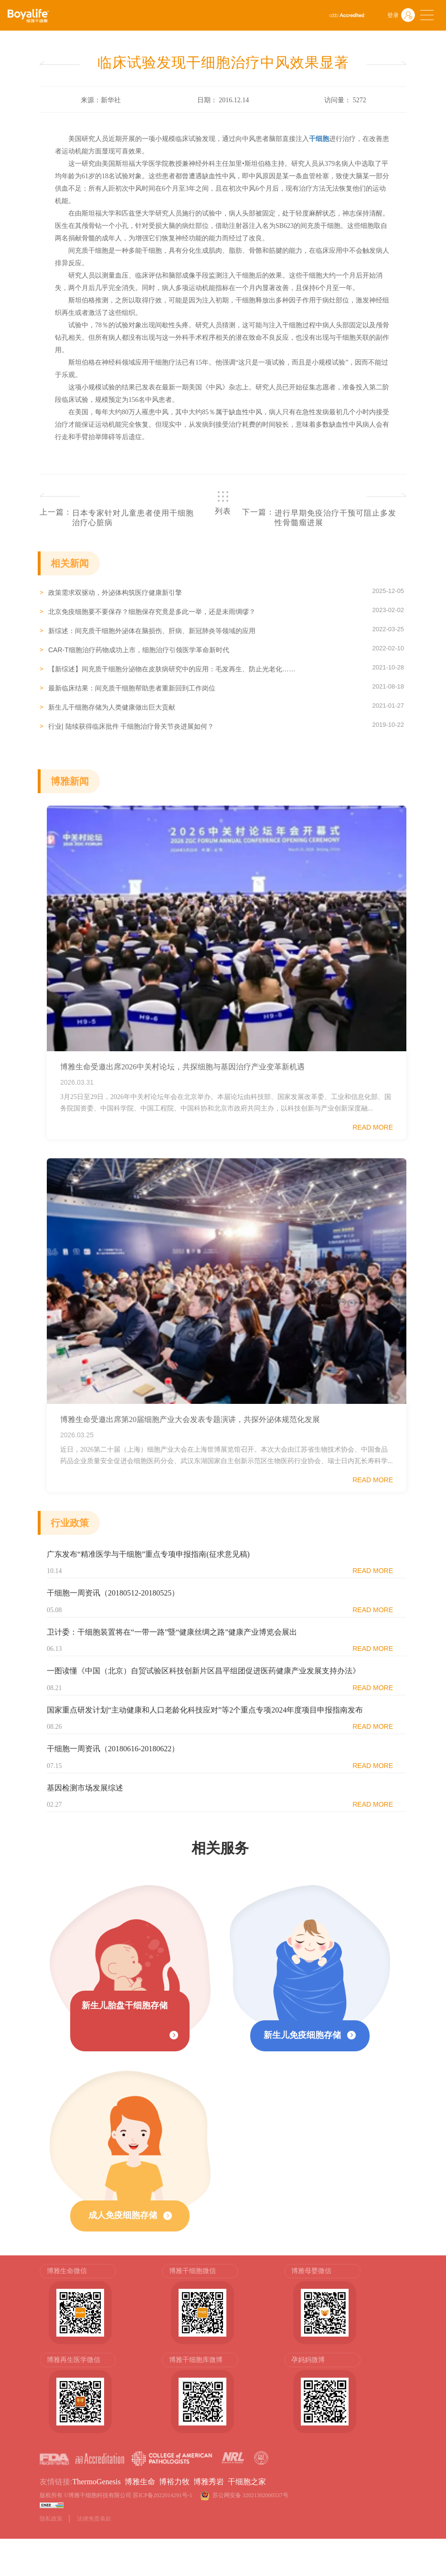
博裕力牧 (174, 2482)
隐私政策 (51, 2518)
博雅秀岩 (208, 2482)
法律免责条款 (94, 2518)
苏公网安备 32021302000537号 (251, 2495)
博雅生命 (140, 2482)
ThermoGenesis (96, 2482)
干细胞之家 (247, 2482)
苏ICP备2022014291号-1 (162, 2495)
